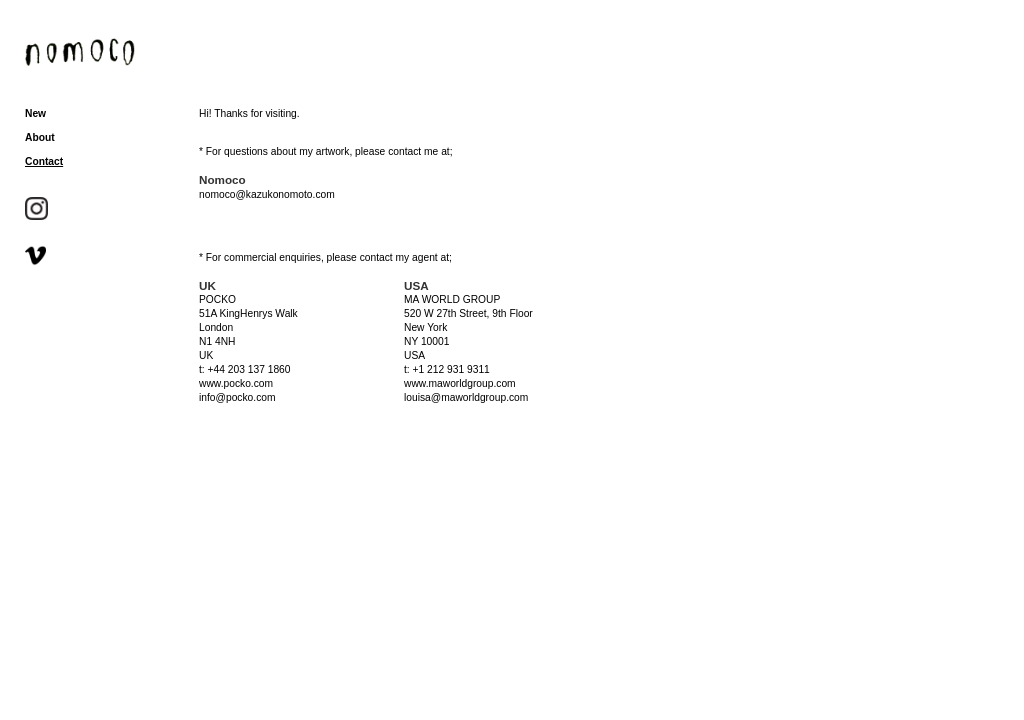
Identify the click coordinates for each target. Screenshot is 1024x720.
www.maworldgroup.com (460, 383)
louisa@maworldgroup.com (466, 397)
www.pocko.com (236, 383)
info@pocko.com (237, 397)
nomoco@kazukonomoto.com (267, 194)
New (35, 113)
